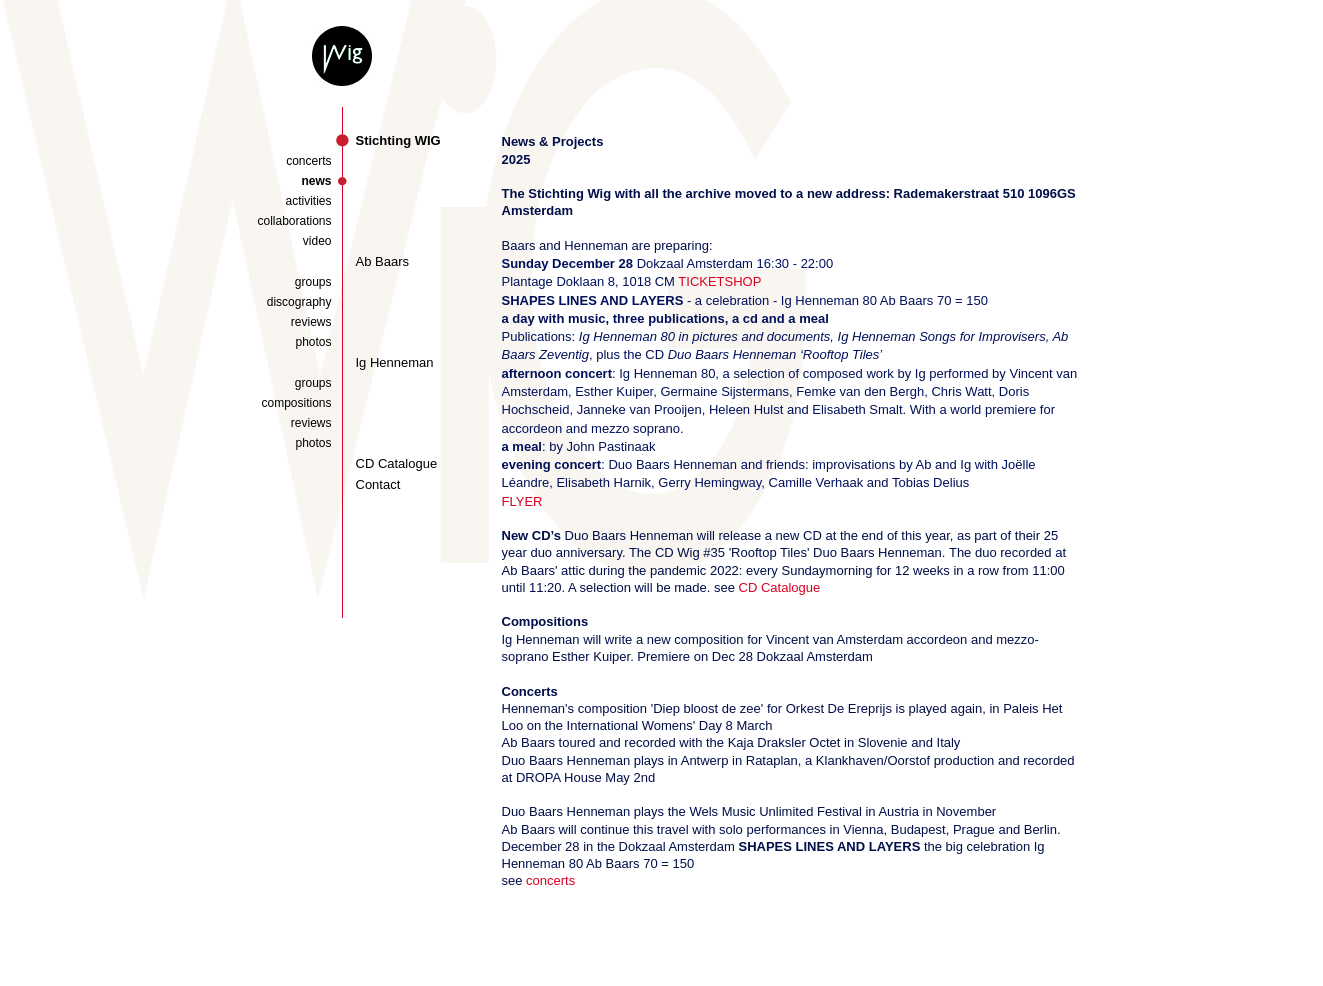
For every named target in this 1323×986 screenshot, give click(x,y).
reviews (311, 322)
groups (313, 282)
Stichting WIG (398, 140)
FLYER (522, 501)
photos (313, 342)
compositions (296, 403)
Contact (378, 484)
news (316, 181)
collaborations (294, 221)
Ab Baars (382, 261)
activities (308, 201)
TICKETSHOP (719, 281)
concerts (308, 161)
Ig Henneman (395, 362)
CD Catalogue (397, 463)
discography (299, 302)
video (317, 241)
